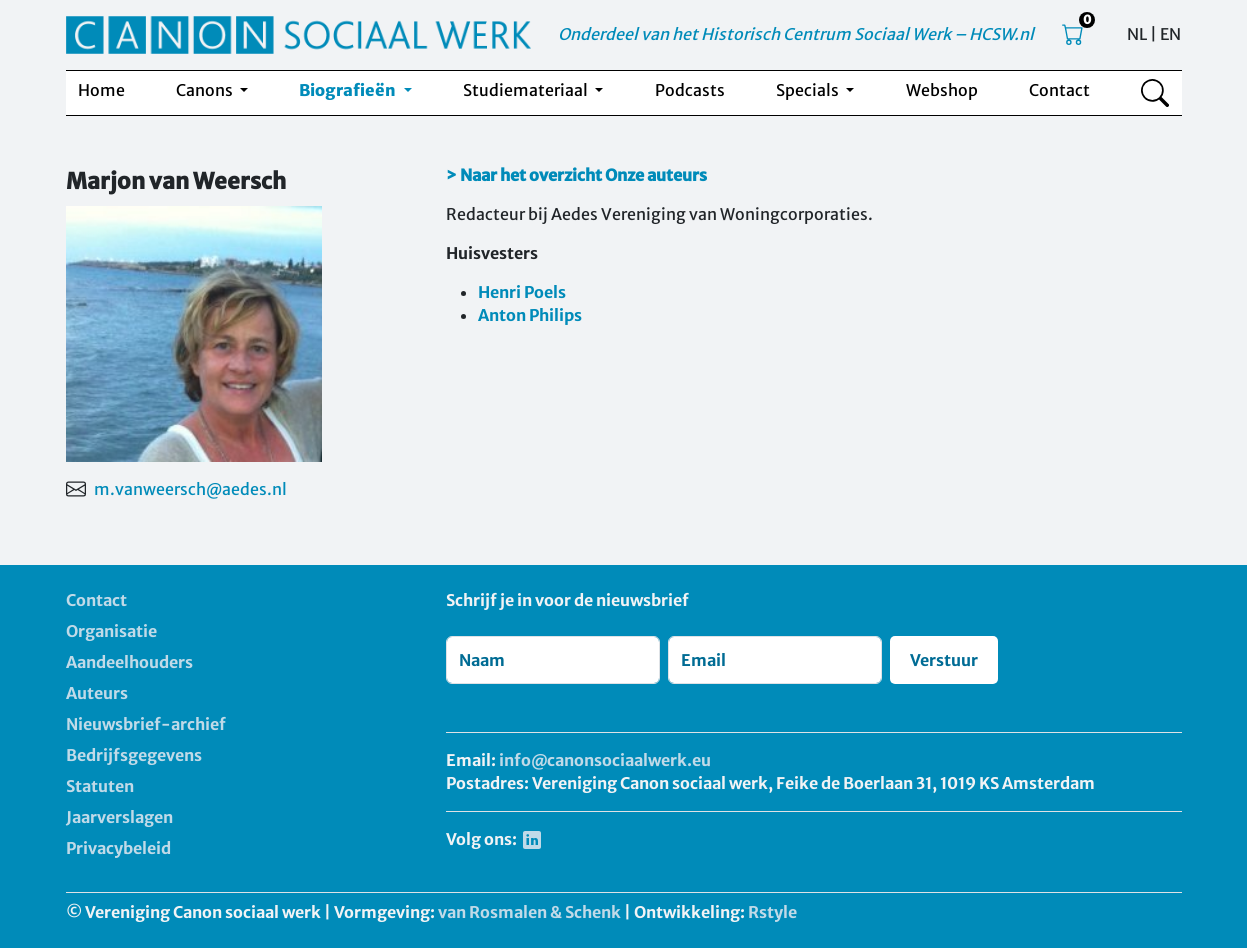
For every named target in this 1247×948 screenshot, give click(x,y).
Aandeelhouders (129, 662)
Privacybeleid (118, 848)
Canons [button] (206, 90)
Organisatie (111, 631)
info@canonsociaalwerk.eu (605, 760)
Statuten (100, 786)
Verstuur (944, 660)
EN (1170, 34)
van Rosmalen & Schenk (529, 912)
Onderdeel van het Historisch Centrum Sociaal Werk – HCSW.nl (796, 34)
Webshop (942, 90)
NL (1137, 34)
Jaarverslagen (119, 817)
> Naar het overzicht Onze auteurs (576, 175)
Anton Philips (530, 315)
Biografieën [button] (349, 90)
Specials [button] (809, 90)
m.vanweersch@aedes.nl (190, 489)
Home (101, 90)
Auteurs (97, 693)
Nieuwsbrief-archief (146, 724)
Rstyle (772, 912)
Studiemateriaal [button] (527, 90)
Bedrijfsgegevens (134, 755)
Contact (1059, 90)
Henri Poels (522, 292)
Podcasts (690, 90)
